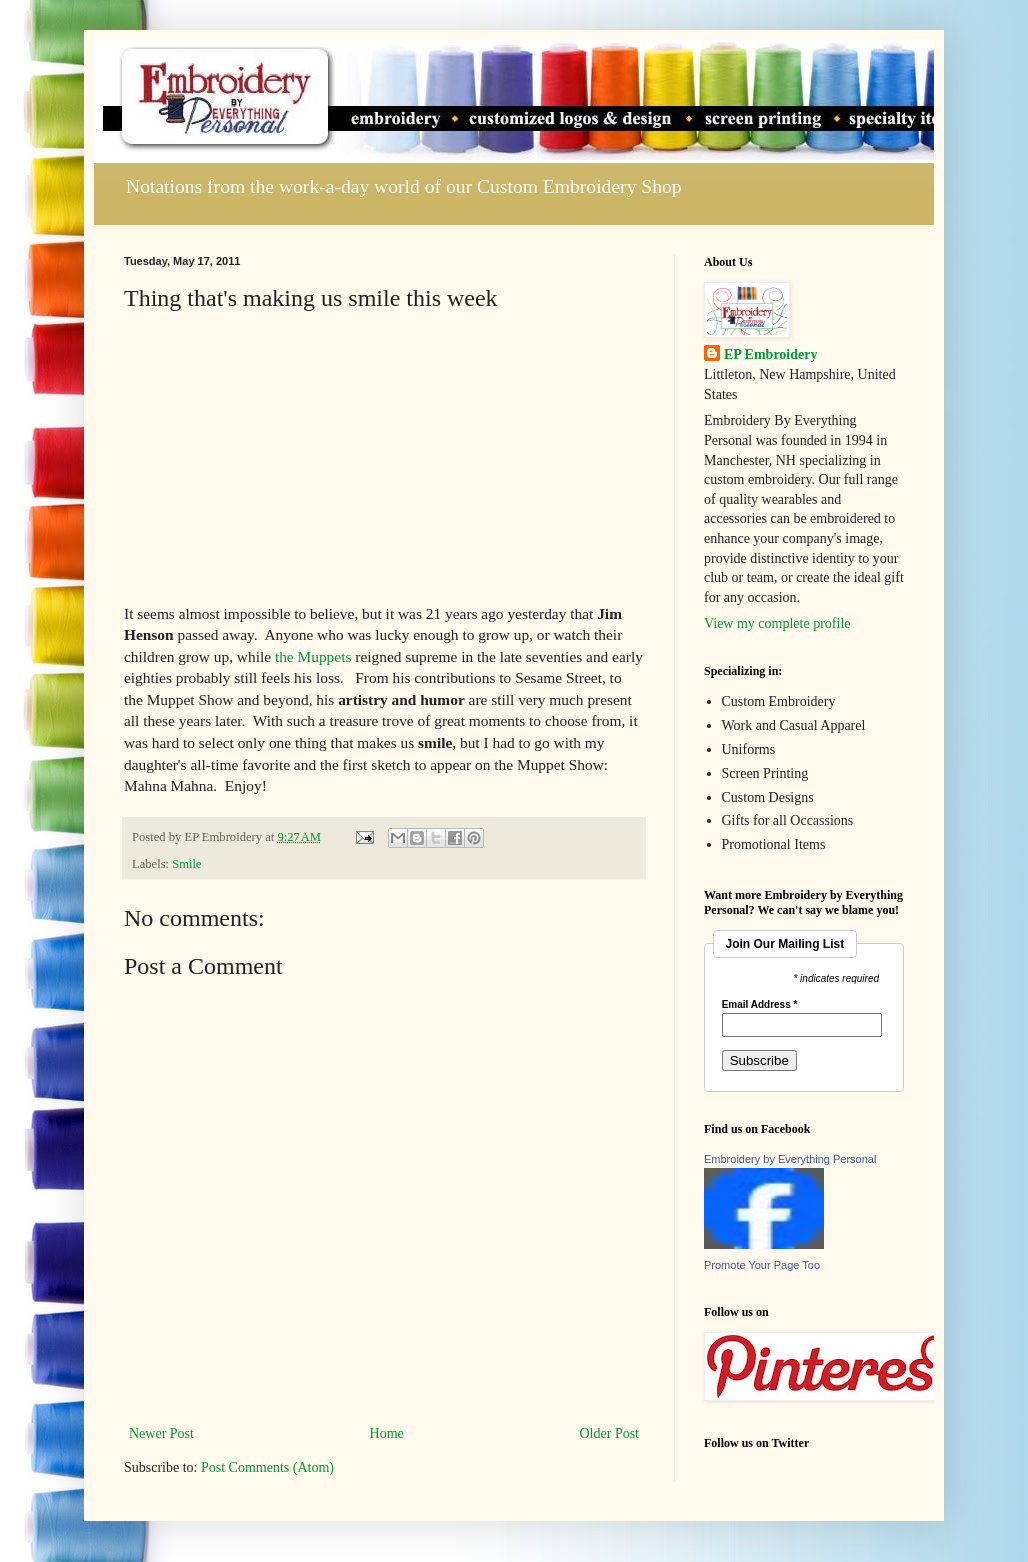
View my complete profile (777, 623)
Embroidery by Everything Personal (790, 1159)
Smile (186, 864)
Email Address (760, 1005)
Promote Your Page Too (762, 1265)
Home (387, 1433)
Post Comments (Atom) (267, 1467)
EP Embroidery (770, 354)
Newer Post (161, 1433)
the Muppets (313, 656)
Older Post (610, 1433)
